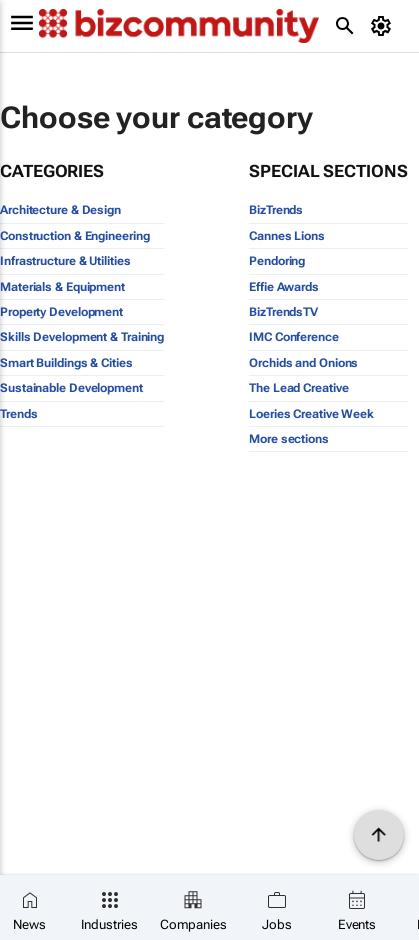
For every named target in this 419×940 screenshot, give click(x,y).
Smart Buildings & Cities (66, 363)
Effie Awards (284, 287)
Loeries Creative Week (311, 414)
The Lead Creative (298, 388)
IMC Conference (294, 337)
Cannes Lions (287, 236)
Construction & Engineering (74, 236)
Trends (18, 414)
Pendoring (277, 261)
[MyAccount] (384, 26)
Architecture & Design (60, 210)
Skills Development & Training (82, 337)
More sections (289, 439)
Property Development (61, 312)
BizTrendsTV (283, 312)
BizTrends (276, 210)
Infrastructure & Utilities (65, 261)
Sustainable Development (71, 388)
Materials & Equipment (62, 287)
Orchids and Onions (303, 363)
